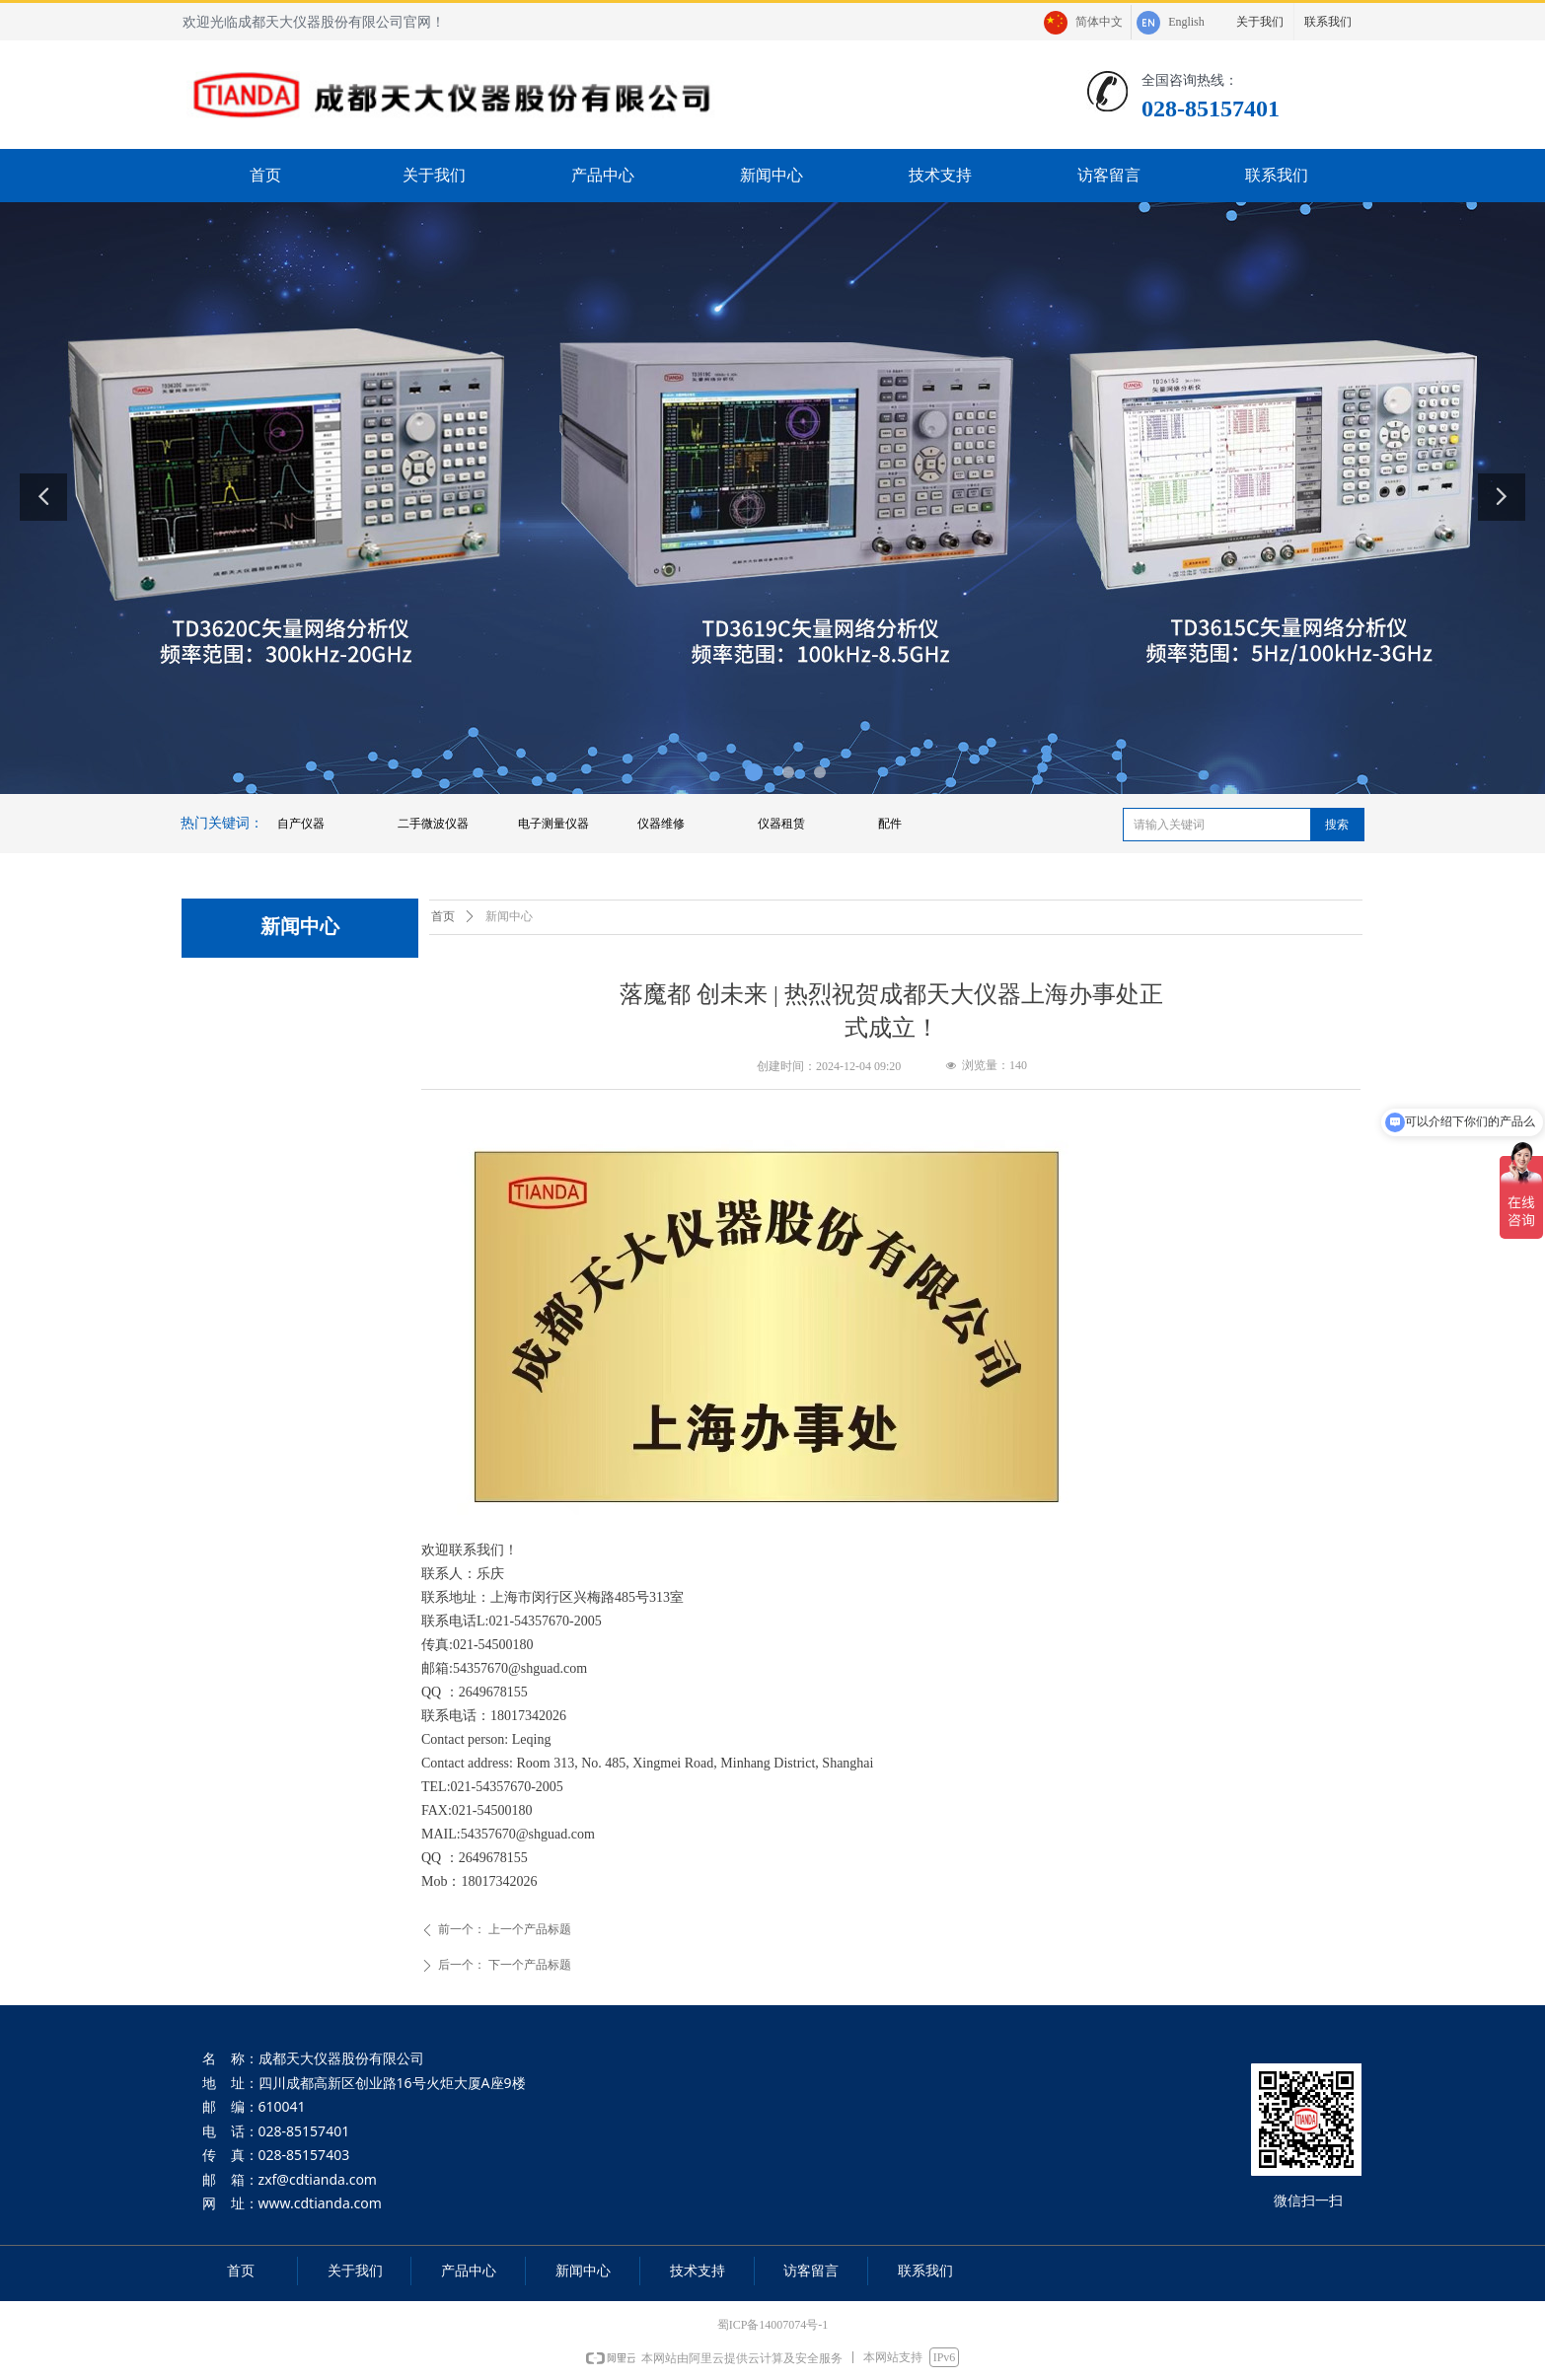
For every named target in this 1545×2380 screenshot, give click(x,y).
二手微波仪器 (433, 823)
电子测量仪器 (553, 823)
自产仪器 (301, 823)
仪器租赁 (781, 823)
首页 (443, 916)
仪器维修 (661, 823)
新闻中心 (509, 916)
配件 (890, 823)
